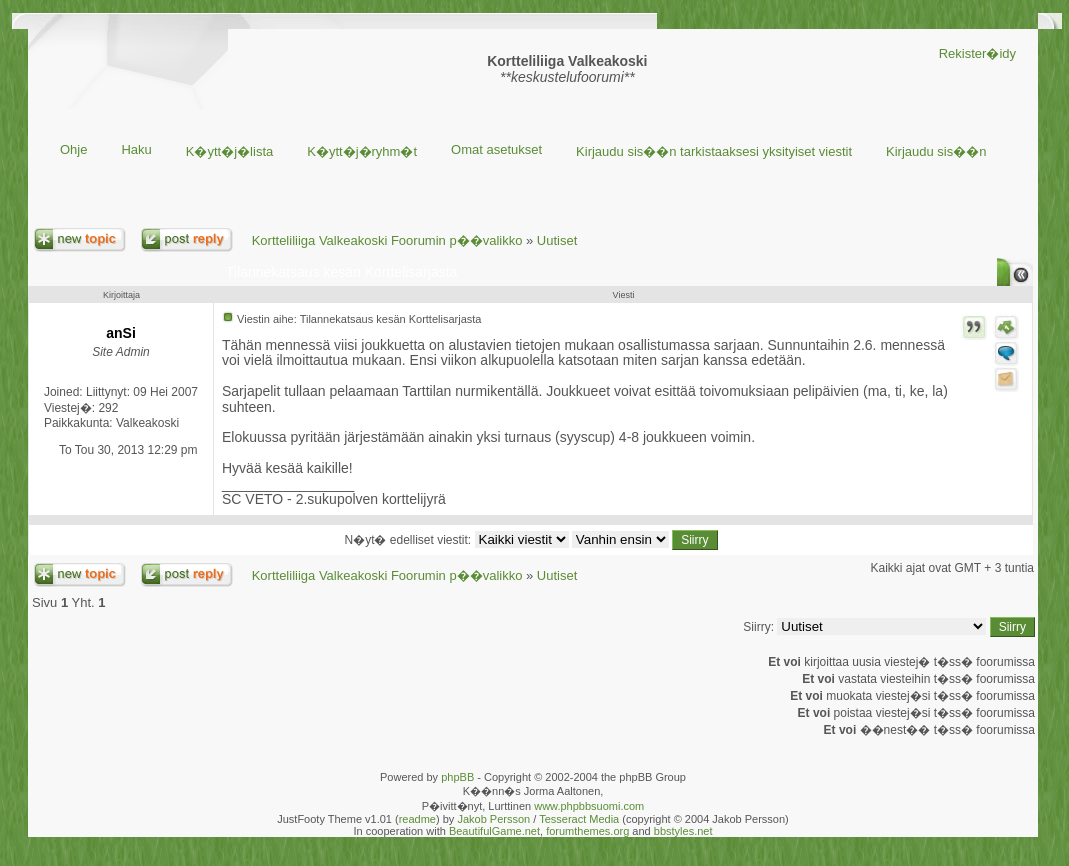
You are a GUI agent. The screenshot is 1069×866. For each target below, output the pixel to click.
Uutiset (557, 240)
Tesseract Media (579, 819)
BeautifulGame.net (494, 831)
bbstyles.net (683, 831)
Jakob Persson (493, 819)
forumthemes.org (587, 831)
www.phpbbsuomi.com (589, 806)
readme (417, 819)
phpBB (457, 777)
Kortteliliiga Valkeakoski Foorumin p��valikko (387, 240)
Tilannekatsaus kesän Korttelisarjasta (341, 272)
